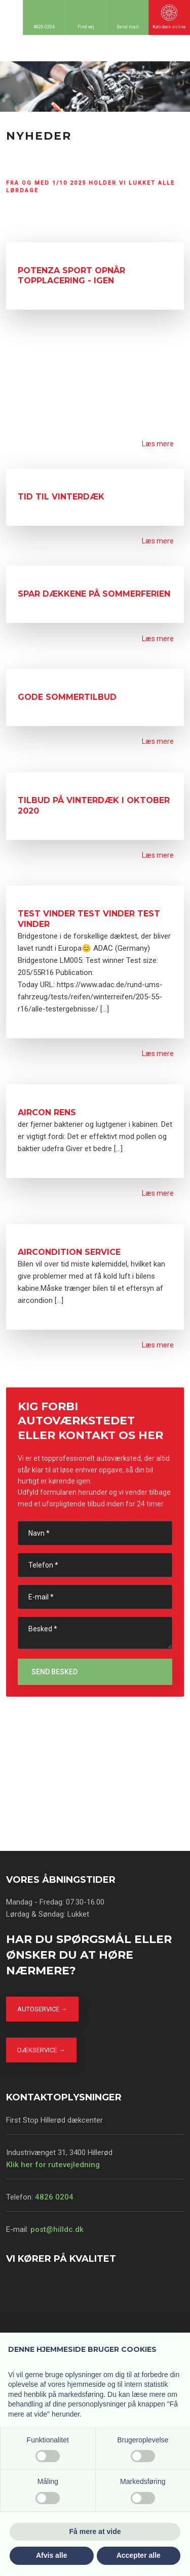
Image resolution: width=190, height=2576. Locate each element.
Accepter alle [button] (139, 2555)
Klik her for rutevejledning (53, 2164)
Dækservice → (41, 2050)
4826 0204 (54, 2197)
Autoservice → (42, 2009)
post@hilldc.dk (57, 2229)
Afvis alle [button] (51, 2555)
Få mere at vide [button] (95, 2531)
